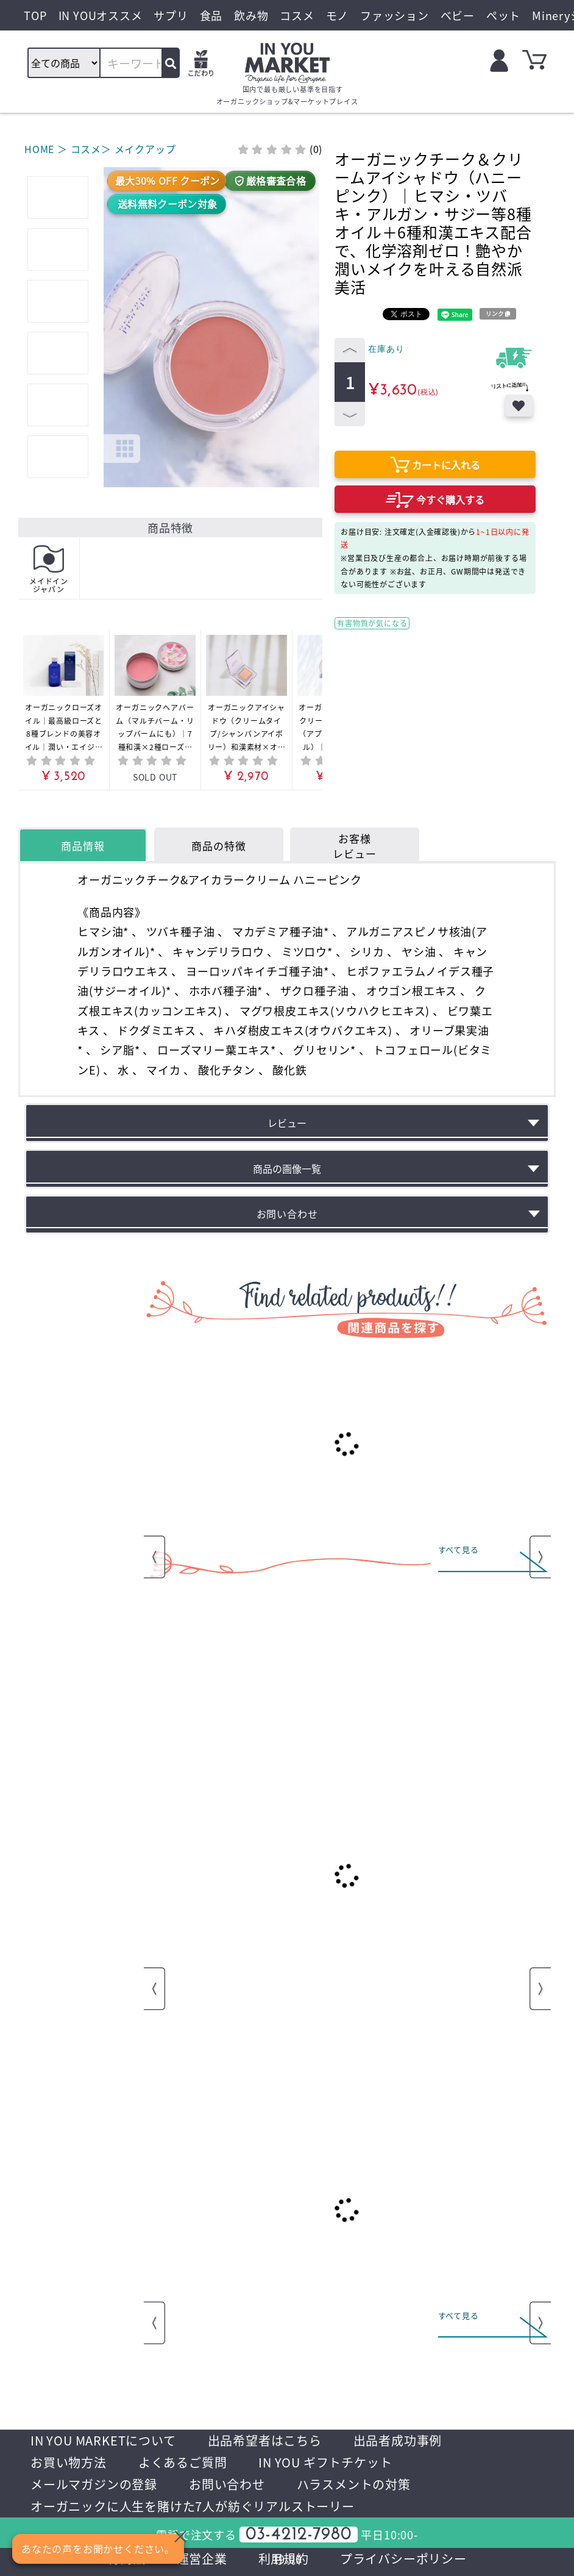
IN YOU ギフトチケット (325, 2462)
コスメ (86, 148)
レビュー (287, 1122)
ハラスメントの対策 (354, 2484)
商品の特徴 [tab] (218, 845)
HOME (39, 148)
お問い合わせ (227, 2484)
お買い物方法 (68, 2462)
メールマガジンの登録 (93, 2484)
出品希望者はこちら (265, 2440)
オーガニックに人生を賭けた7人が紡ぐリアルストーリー (192, 2506)
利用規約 (283, 2558)
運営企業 (202, 2558)
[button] (109, 278)
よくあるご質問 (182, 2462)
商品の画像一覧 (287, 1168)
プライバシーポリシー (403, 2558)
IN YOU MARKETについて (103, 2440)
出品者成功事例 (397, 2440)
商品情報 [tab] (82, 845)
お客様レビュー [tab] (354, 846)
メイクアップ (145, 148)
